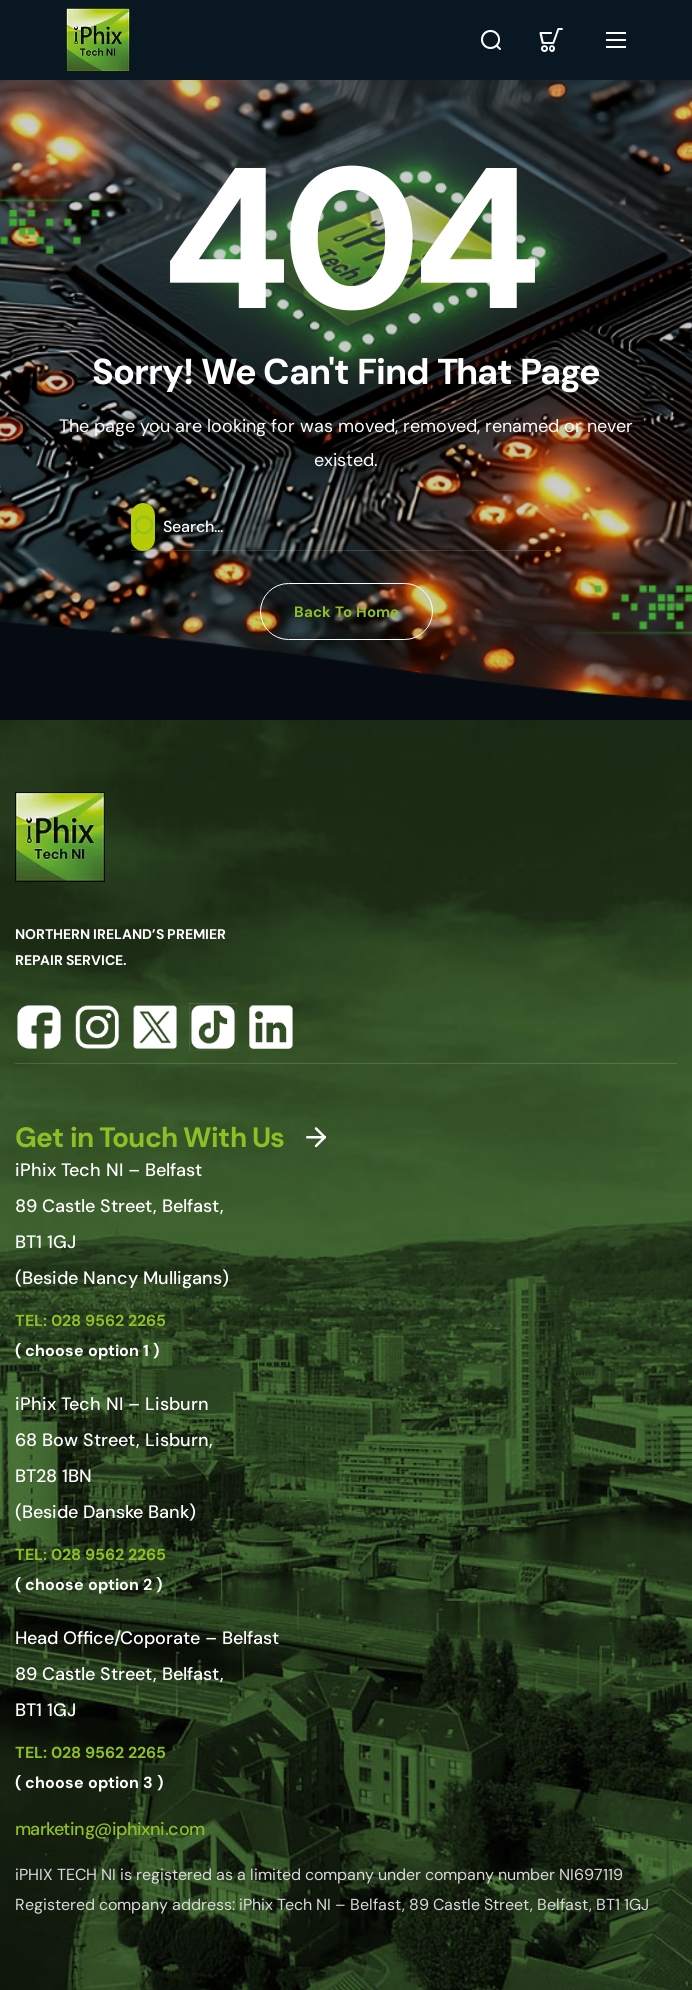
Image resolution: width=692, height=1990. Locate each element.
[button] (491, 40)
